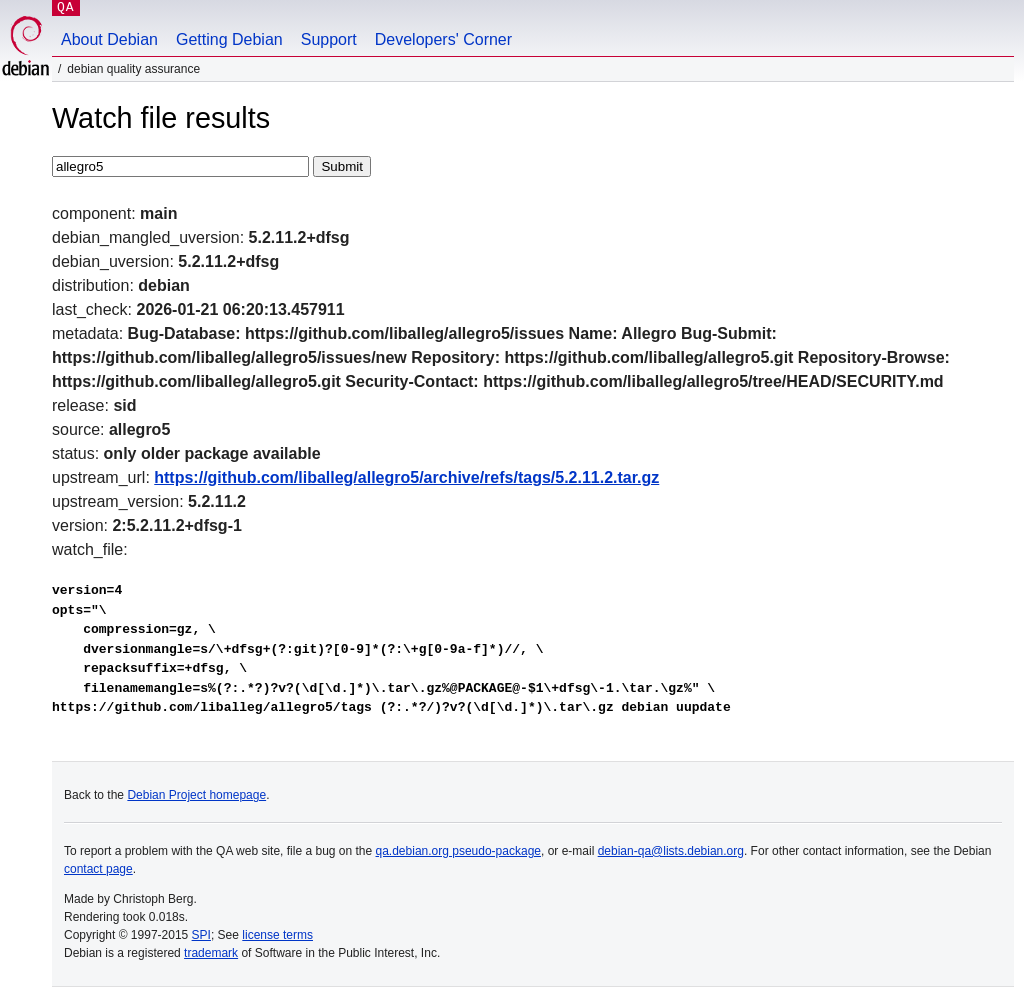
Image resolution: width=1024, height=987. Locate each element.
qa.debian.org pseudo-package (458, 851)
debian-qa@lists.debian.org (671, 851)
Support (329, 39)
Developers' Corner (443, 39)
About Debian (109, 39)
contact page (98, 869)
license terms (277, 935)
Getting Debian (229, 39)
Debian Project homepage (196, 795)
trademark (211, 953)
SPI (201, 935)
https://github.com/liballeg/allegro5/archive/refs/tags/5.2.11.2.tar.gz (406, 477)
